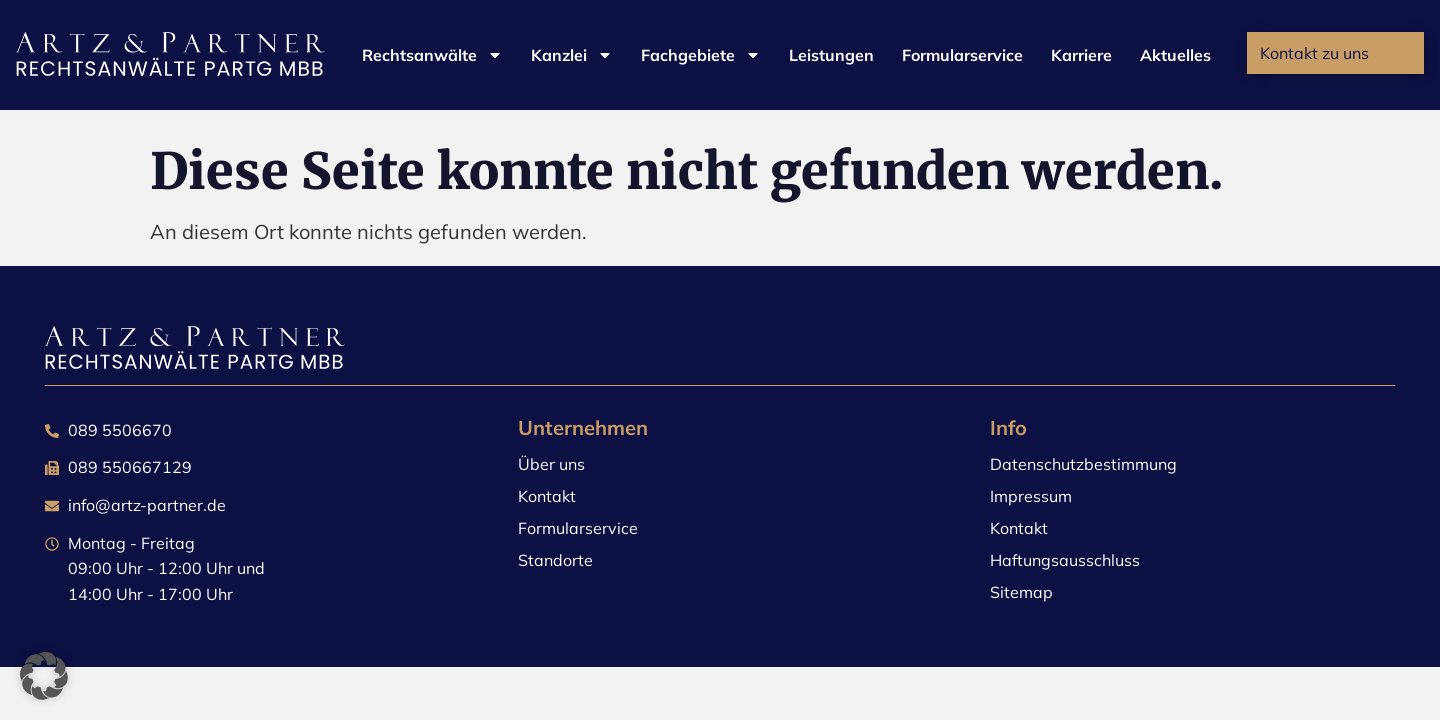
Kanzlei (572, 55)
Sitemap (1021, 592)
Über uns (551, 464)
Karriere (1081, 55)
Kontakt (547, 496)
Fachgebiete (701, 55)
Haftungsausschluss (1065, 560)
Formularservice (962, 55)
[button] (44, 676)
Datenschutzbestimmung (1083, 464)
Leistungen (831, 55)
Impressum (1031, 496)
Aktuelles (1175, 55)
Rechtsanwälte (432, 55)
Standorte (555, 560)
